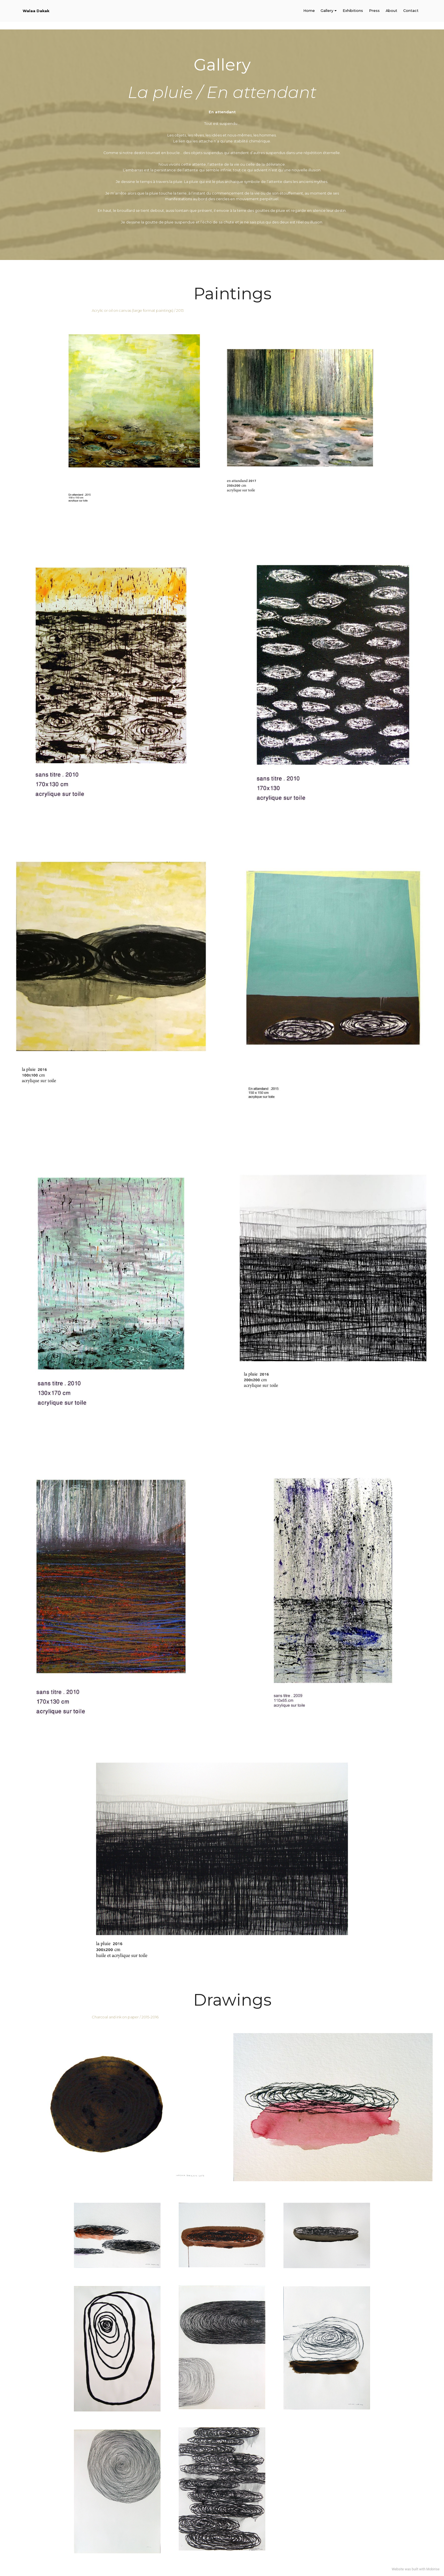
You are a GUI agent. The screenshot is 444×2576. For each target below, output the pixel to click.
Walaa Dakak (36, 11)
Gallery (327, 10)
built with (419, 2569)
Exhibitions (353, 10)
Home (309, 10)
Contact (411, 10)
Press (374, 10)
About (391, 10)
